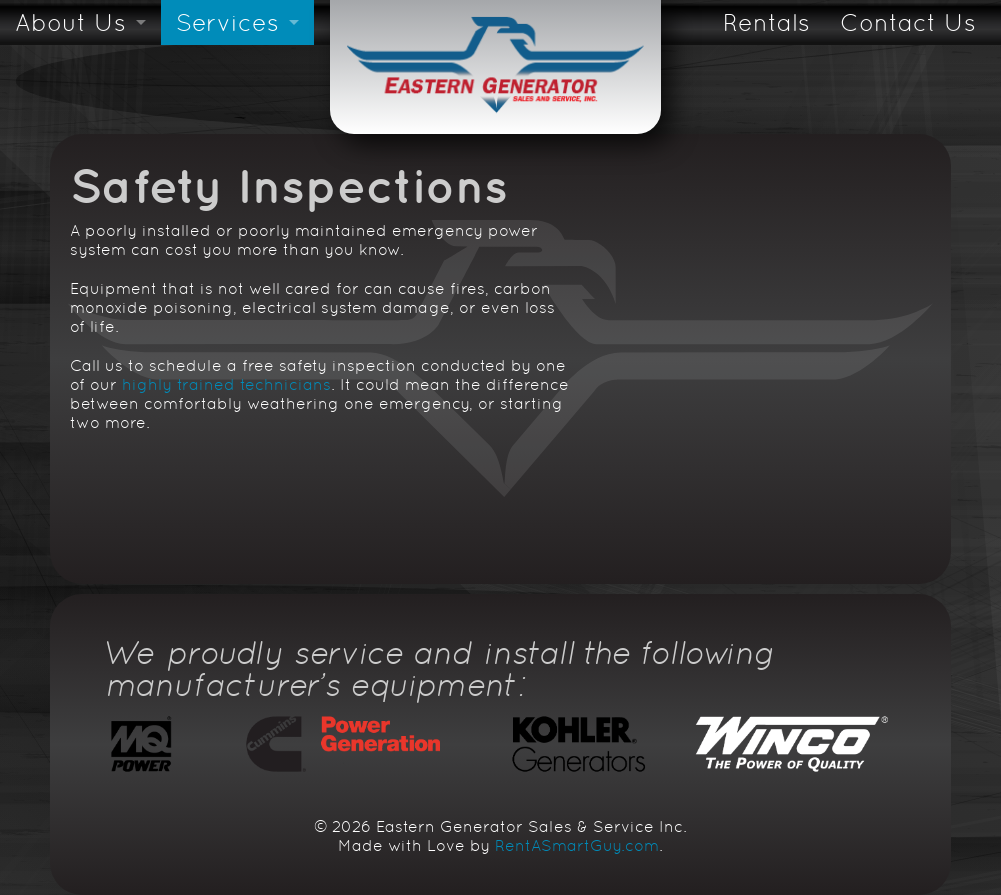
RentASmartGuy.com (577, 845)
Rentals (766, 22)
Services (227, 22)
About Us (70, 22)
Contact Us (908, 22)
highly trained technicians (226, 384)
